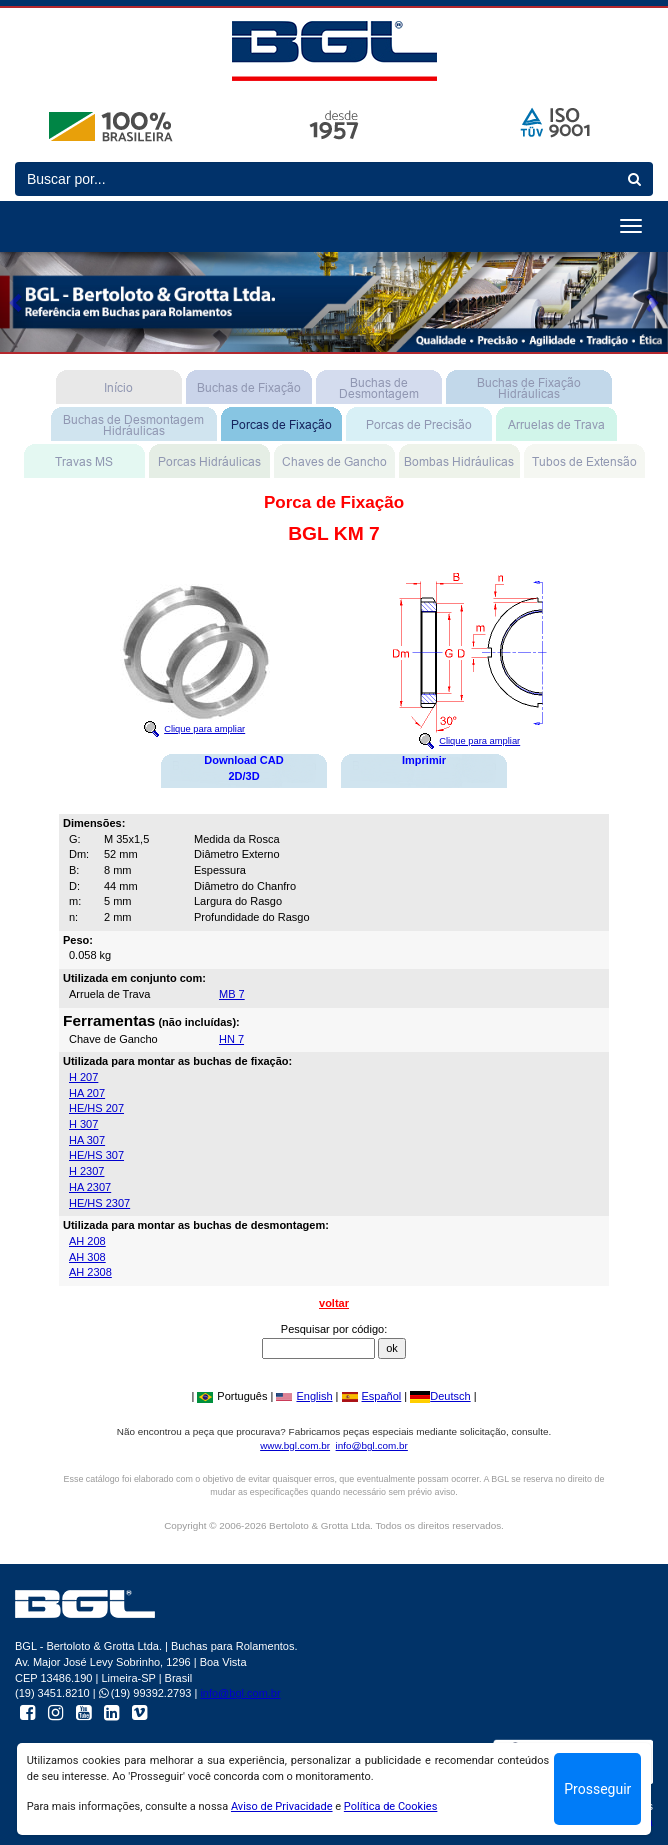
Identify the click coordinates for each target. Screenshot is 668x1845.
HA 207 (87, 1093)
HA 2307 (90, 1187)
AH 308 (87, 1257)
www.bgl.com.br (295, 1445)
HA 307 (87, 1140)
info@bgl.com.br (372, 1445)
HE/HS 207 (96, 1108)
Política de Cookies (391, 1806)
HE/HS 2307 (99, 1203)
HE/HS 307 (96, 1155)
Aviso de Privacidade (282, 1806)
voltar (334, 1303)
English (304, 1396)
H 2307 (86, 1171)
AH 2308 (90, 1272)
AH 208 (87, 1241)
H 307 (83, 1124)
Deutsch (440, 1396)
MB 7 (232, 994)
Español (372, 1396)
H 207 (83, 1077)
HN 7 (231, 1039)
